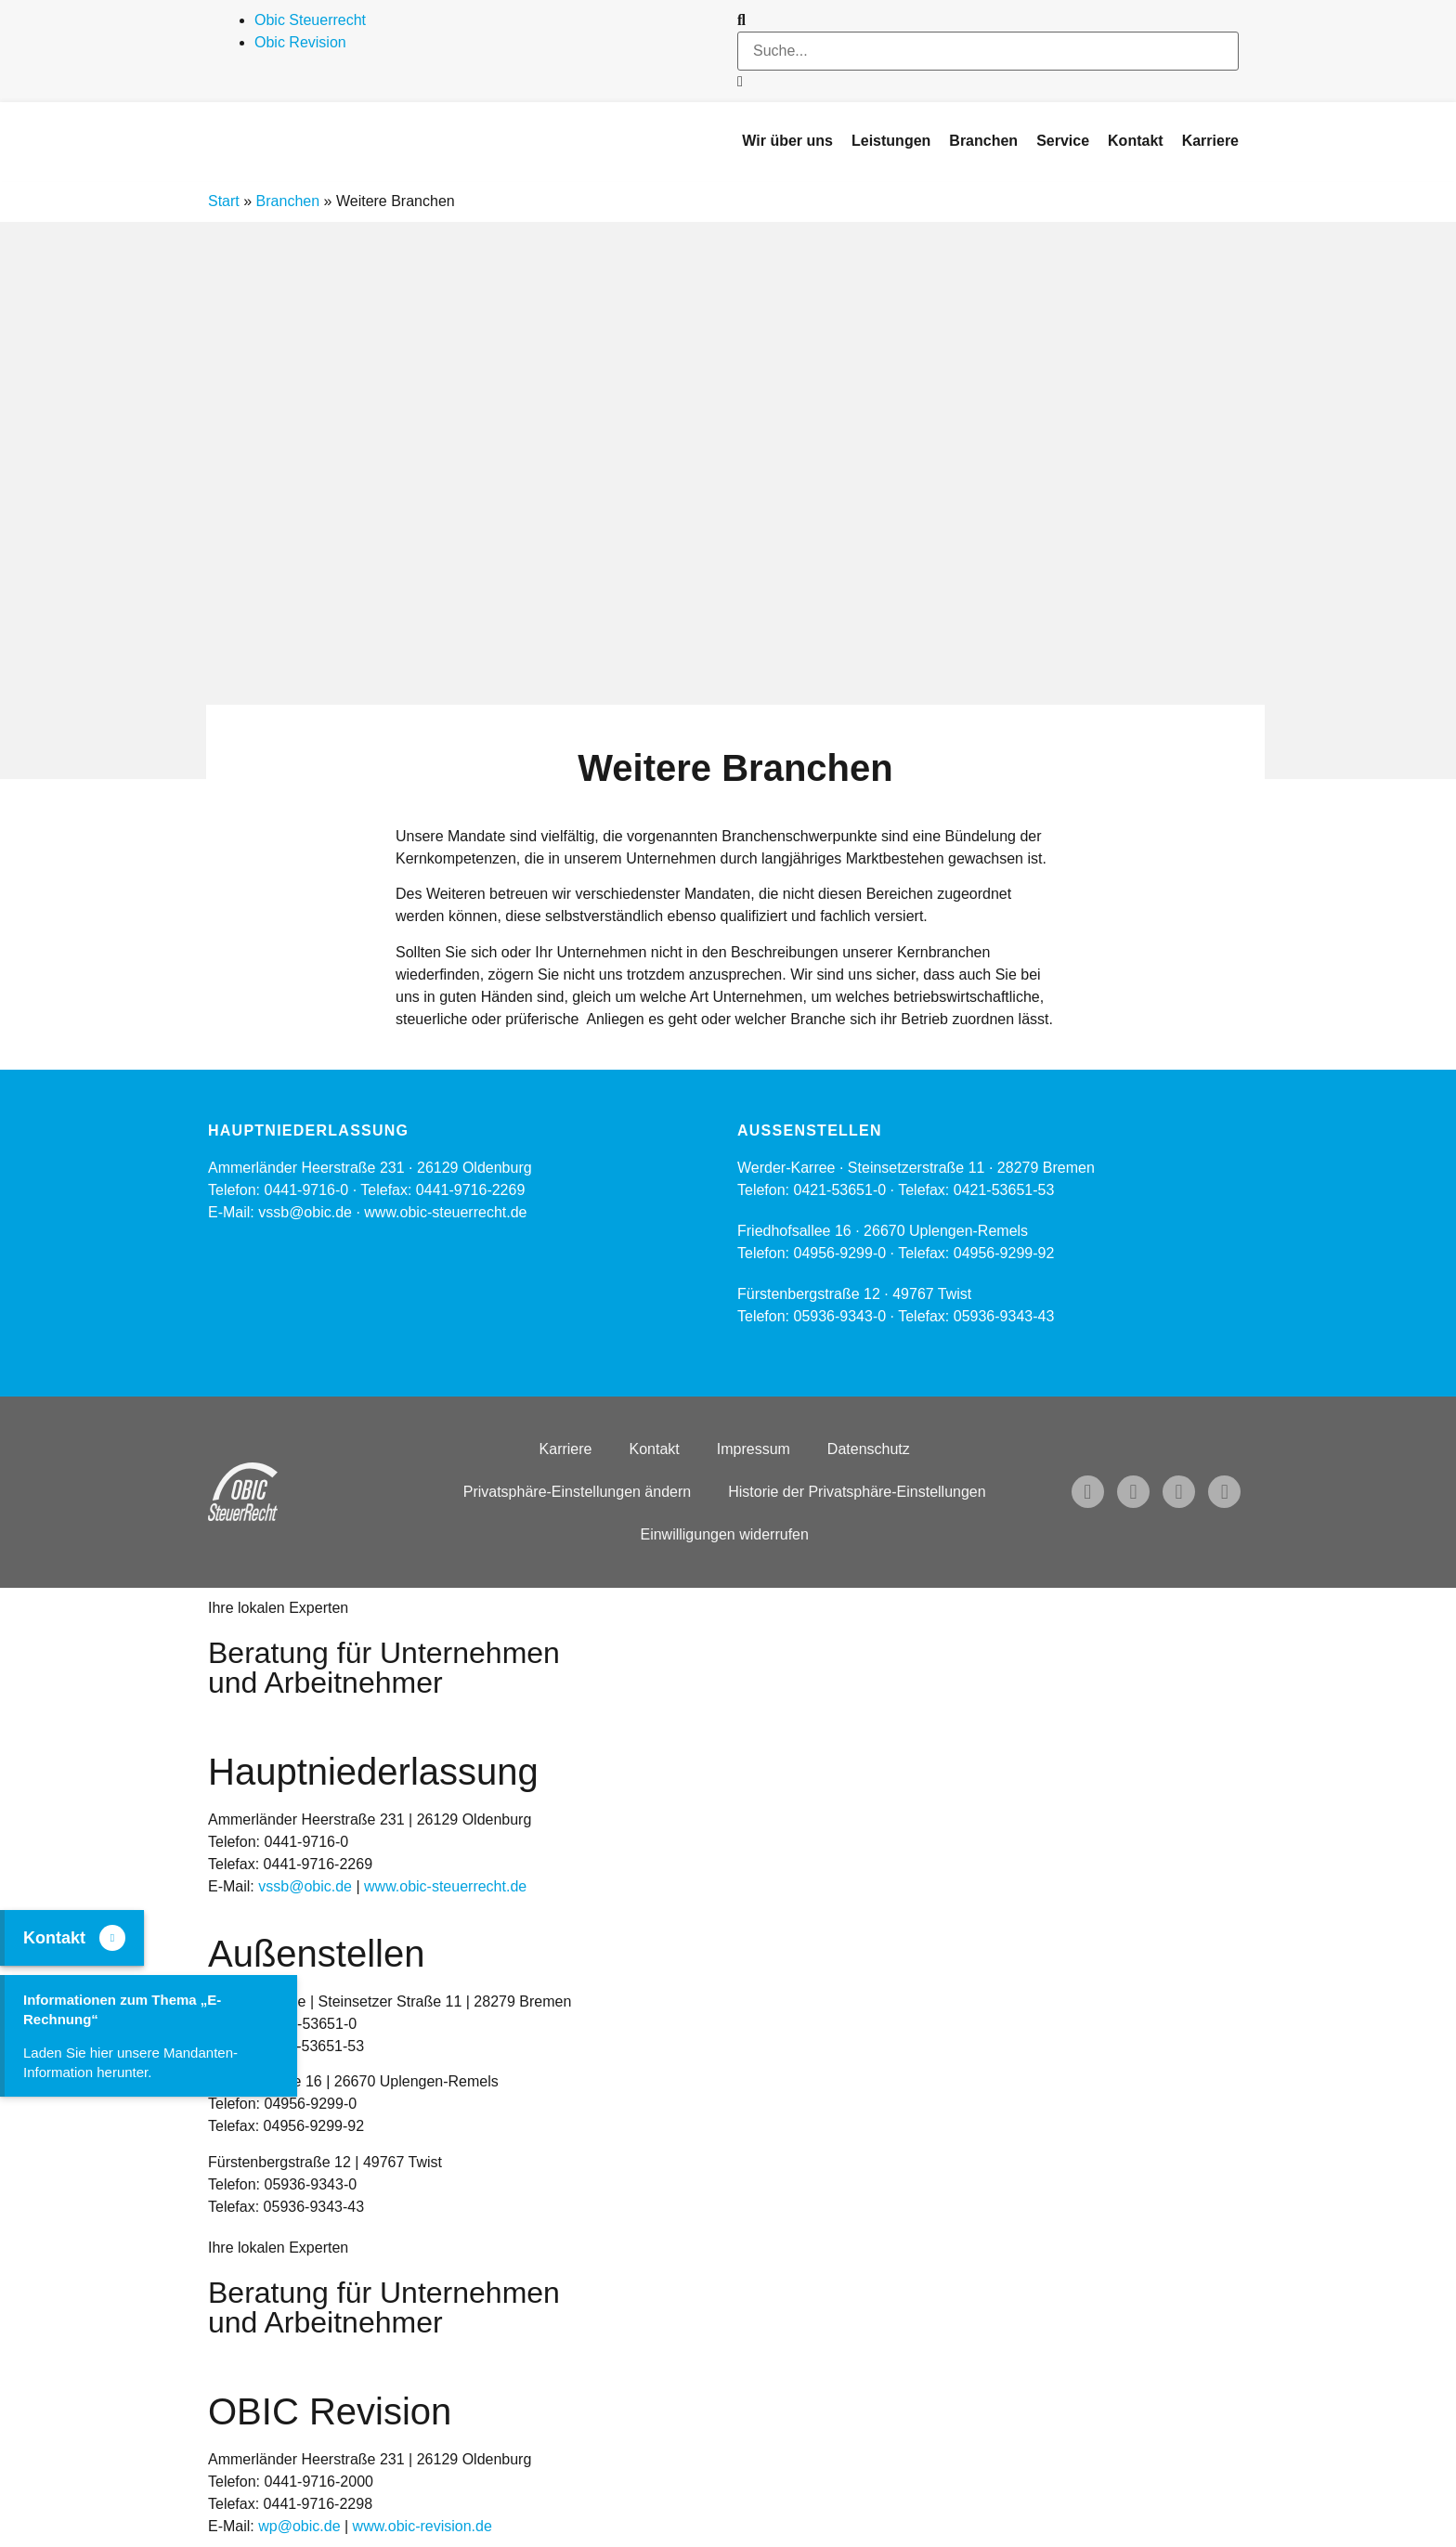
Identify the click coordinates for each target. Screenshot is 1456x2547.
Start (224, 201)
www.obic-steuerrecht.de (445, 1212)
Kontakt (654, 1449)
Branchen (288, 201)
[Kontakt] (112, 1938)
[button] (988, 20)
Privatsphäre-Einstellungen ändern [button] (577, 1492)
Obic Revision (300, 42)
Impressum (753, 1449)
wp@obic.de (299, 2526)
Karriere (566, 1449)
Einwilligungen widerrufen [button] (724, 1534)
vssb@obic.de (305, 1886)
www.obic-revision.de (422, 2526)
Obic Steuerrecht (310, 20)
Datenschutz (868, 1449)
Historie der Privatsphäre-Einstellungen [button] (856, 1492)
